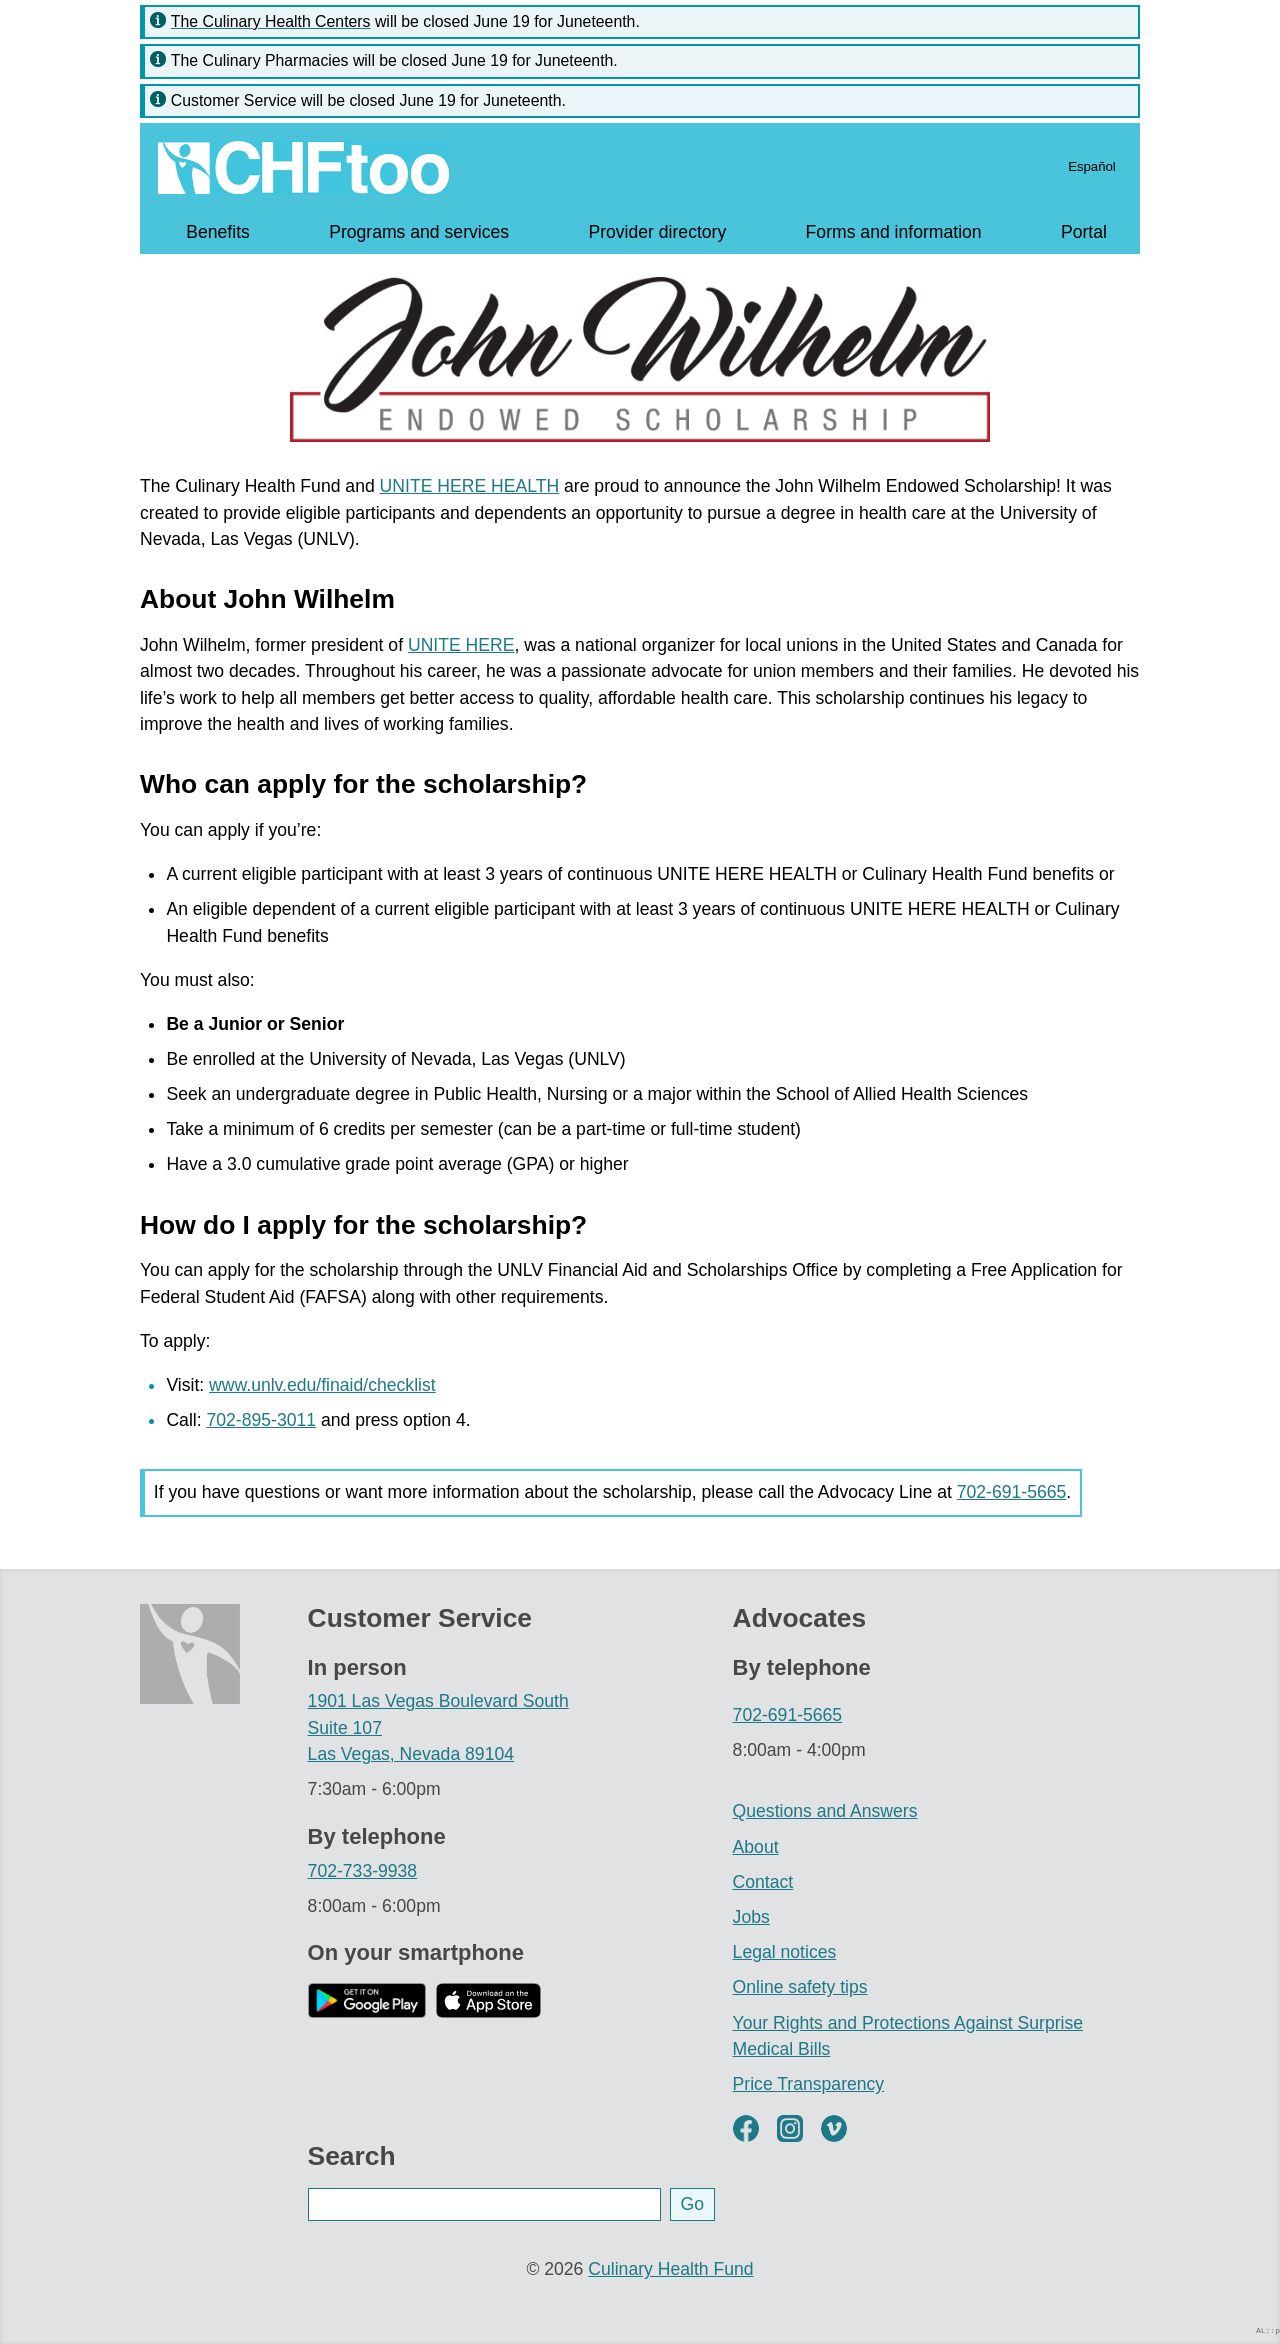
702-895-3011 (261, 1420)
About (756, 1847)
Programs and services (419, 232)
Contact (763, 1882)
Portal (1084, 232)
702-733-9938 (363, 1871)
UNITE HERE (461, 645)
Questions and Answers (825, 1811)
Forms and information (894, 232)
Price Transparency (809, 2084)
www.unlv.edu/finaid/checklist (322, 1385)
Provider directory (657, 232)
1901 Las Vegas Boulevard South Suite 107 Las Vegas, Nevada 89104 (438, 1727)
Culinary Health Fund (670, 2269)
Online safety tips (800, 1987)
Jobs (751, 1917)
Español (1092, 166)
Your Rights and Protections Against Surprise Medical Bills (908, 2036)
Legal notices (785, 1952)
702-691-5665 (1012, 1492)
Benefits (218, 232)
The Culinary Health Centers (271, 21)
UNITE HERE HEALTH (470, 486)
